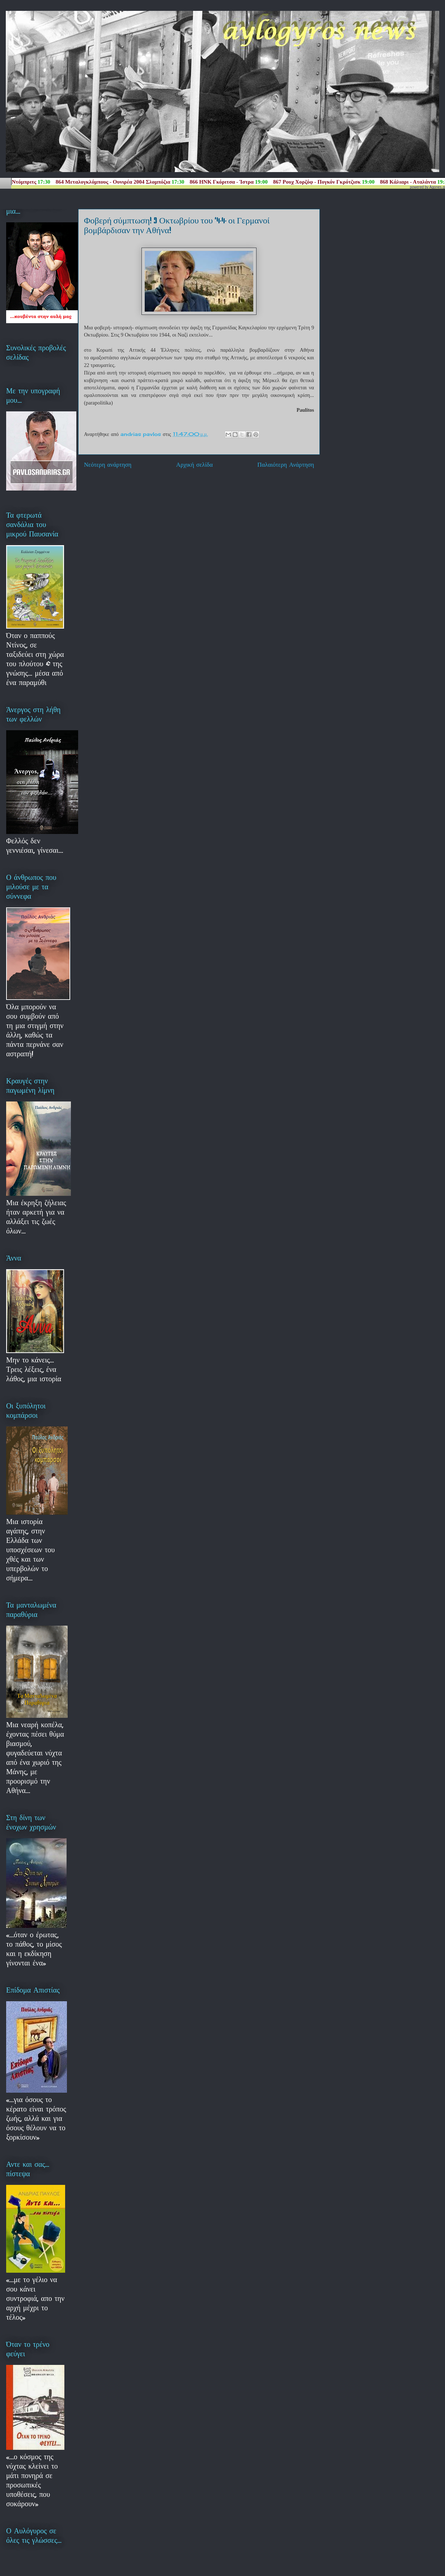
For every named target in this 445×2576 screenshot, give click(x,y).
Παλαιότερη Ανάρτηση (285, 464)
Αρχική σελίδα (194, 464)
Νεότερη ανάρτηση (107, 464)
